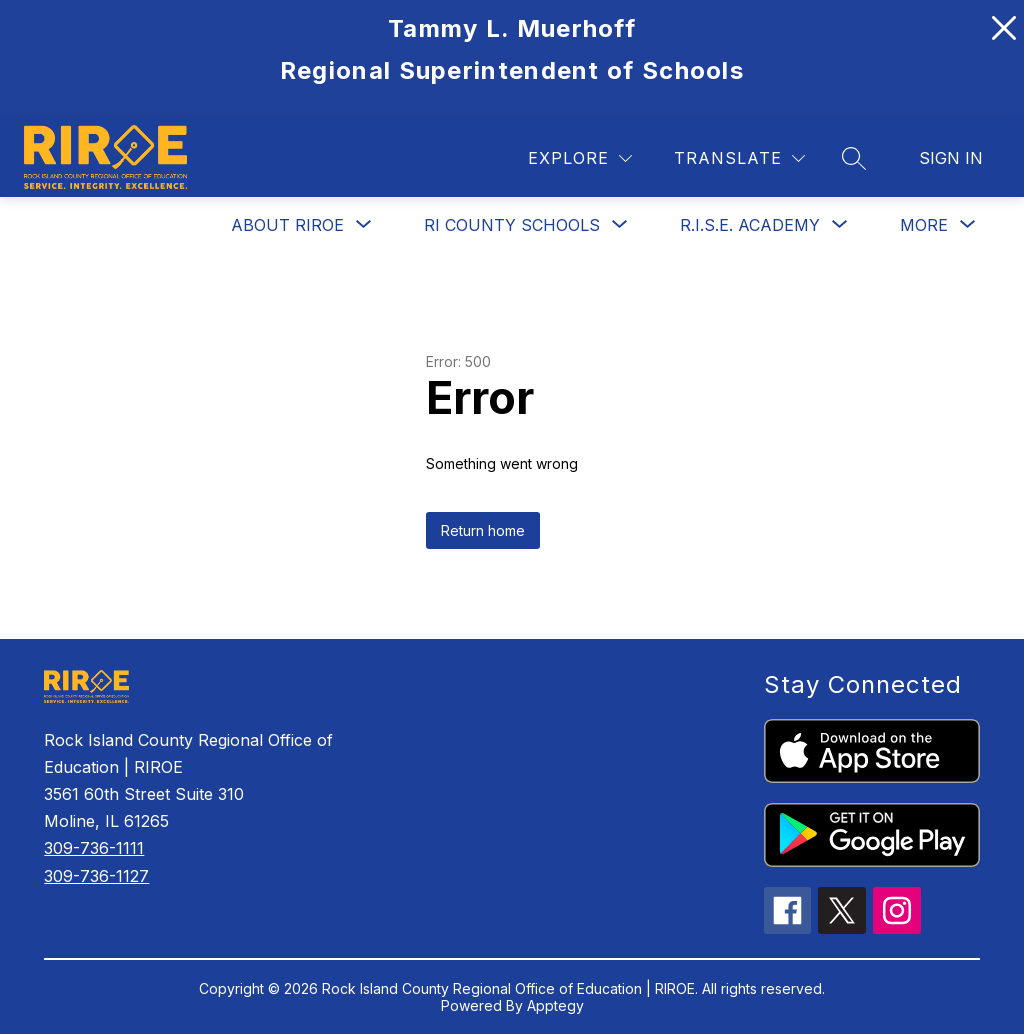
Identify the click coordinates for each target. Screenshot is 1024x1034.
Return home (483, 530)
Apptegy (555, 1005)
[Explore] (580, 158)
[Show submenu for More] (924, 225)
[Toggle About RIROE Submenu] (364, 224)
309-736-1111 (94, 848)
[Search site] (854, 158)
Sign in (951, 158)
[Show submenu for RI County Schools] (512, 225)
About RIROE (287, 225)
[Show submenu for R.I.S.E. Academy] (750, 225)
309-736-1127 (96, 876)
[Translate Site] (739, 158)
